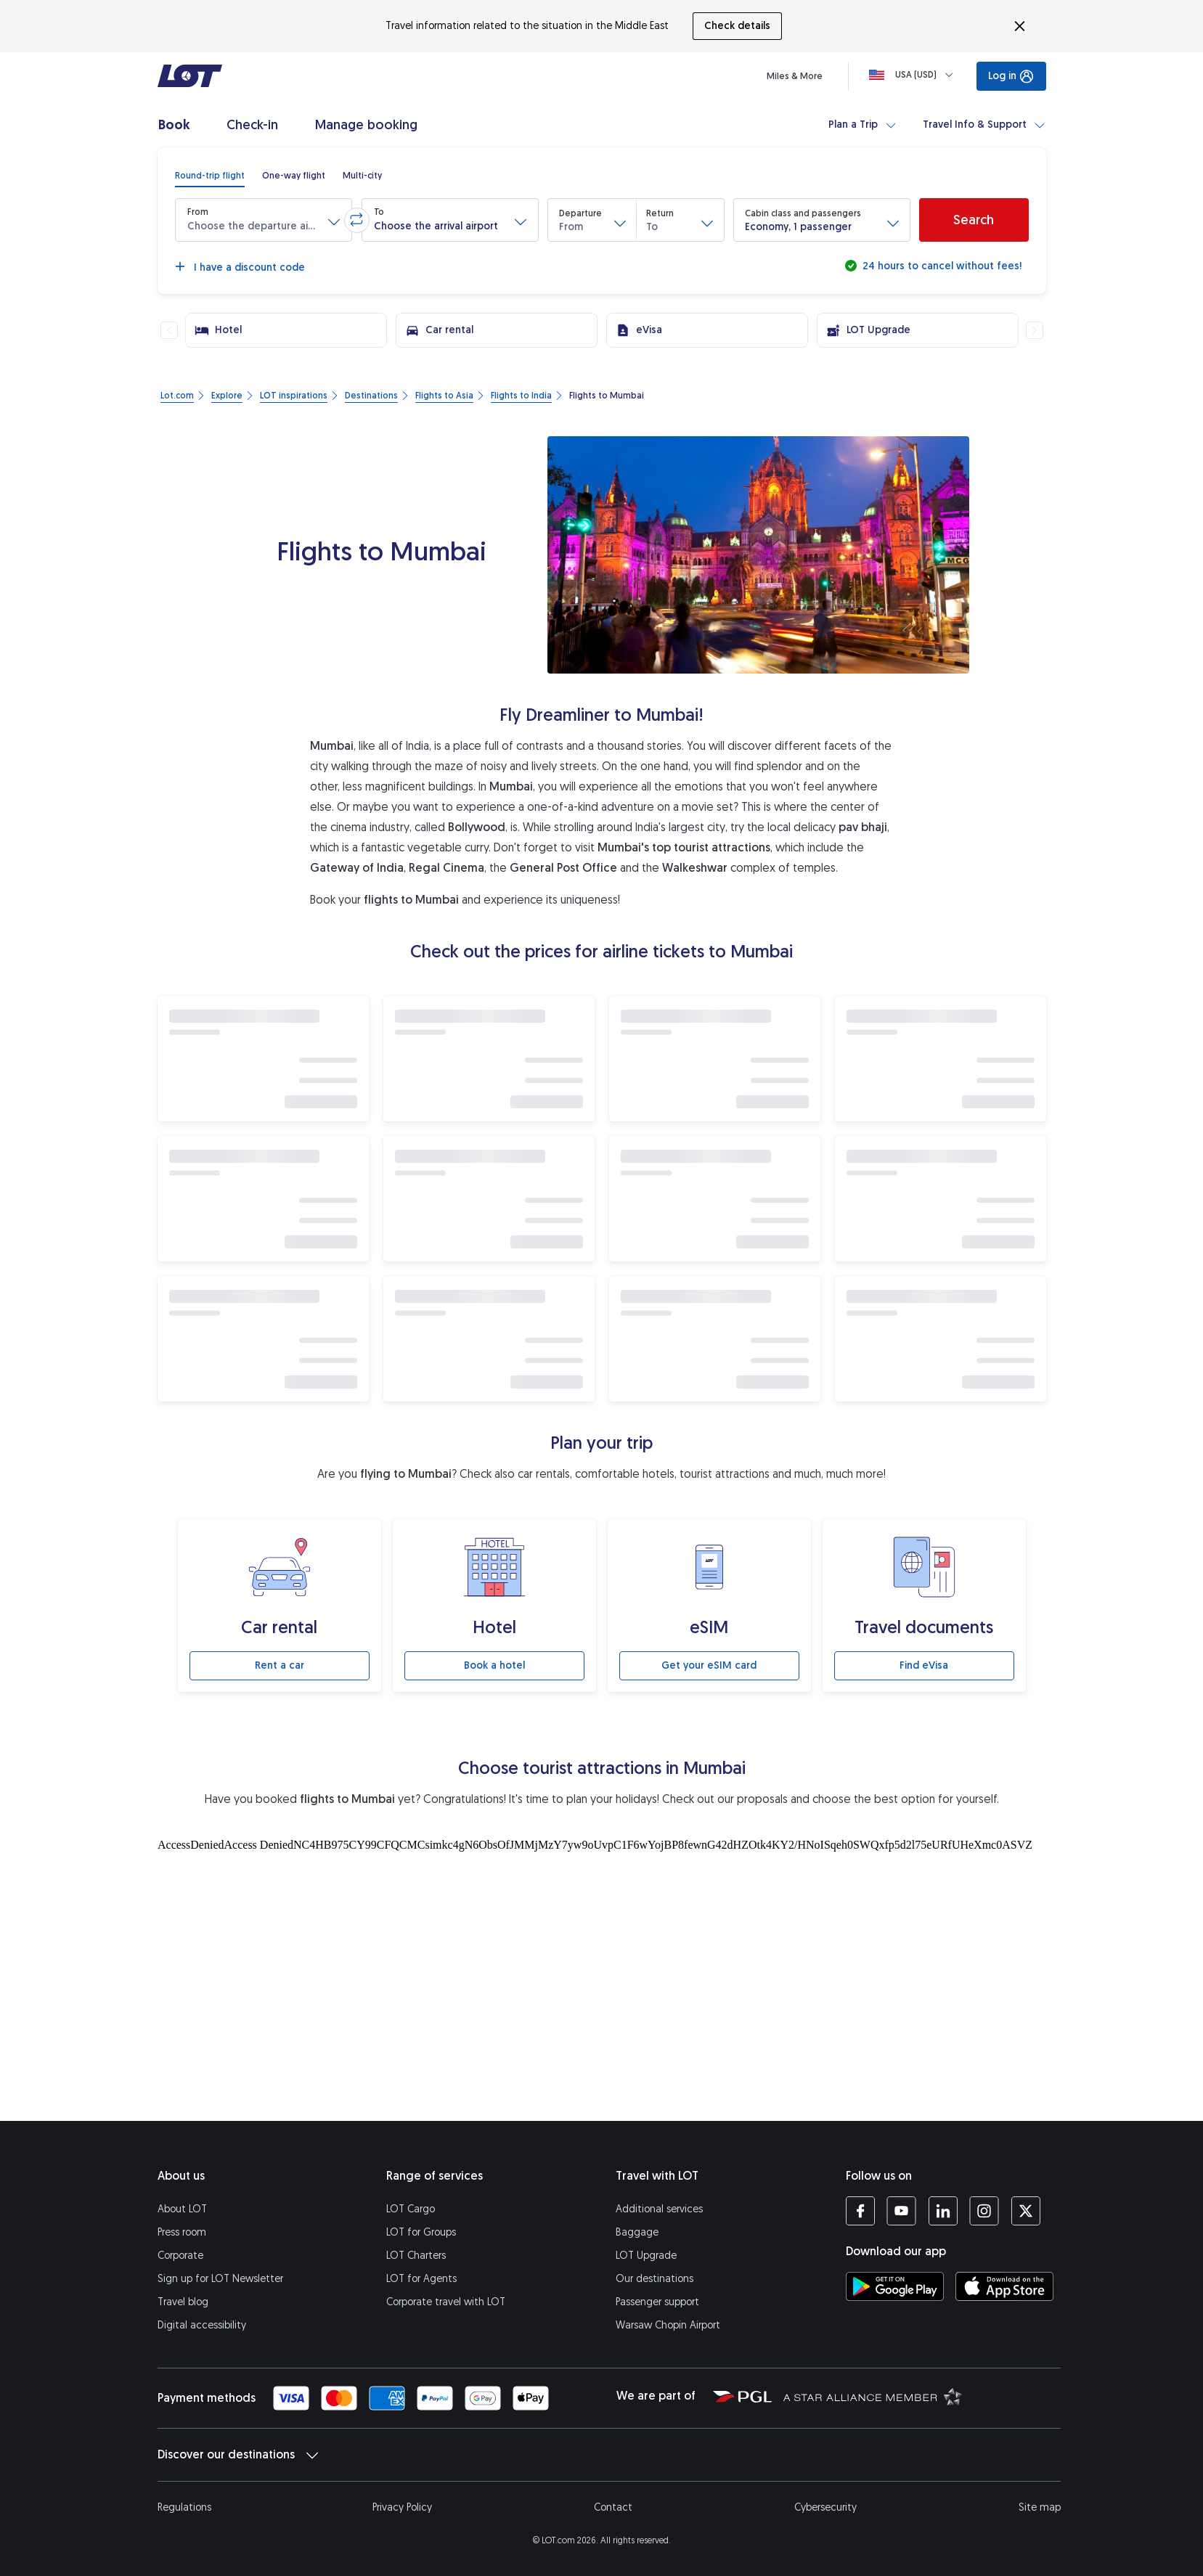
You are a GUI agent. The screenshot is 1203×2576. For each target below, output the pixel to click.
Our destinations (654, 2279)
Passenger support (657, 2302)
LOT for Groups (421, 2232)
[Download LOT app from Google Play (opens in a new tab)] (895, 2286)
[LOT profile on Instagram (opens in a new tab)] (984, 2210)
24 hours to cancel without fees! (940, 266)
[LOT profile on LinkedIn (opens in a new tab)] (943, 2210)
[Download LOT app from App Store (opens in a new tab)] (1004, 2286)
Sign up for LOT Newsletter (220, 2279)
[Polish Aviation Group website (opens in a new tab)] (742, 2396)
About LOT (182, 2209)
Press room (182, 2232)
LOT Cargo (410, 2209)
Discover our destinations (238, 2454)
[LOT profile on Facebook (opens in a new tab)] (860, 2210)
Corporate (180, 2255)
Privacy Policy (402, 2507)
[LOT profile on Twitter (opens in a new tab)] (1025, 2210)
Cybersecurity (825, 2507)
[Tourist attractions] (602, 1976)
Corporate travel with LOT (445, 2302)
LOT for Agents (421, 2279)
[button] (263, 220)
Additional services (659, 2209)
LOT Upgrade (646, 2255)
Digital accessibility (202, 2325)
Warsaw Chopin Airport (668, 2325)
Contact (613, 2507)
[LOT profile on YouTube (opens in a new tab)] (901, 2210)
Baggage (637, 2232)
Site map (1040, 2507)
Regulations (184, 2507)
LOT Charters (416, 2255)
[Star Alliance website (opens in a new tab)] (872, 2396)
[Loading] (914, 75)
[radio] (210, 176)
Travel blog (183, 2302)
